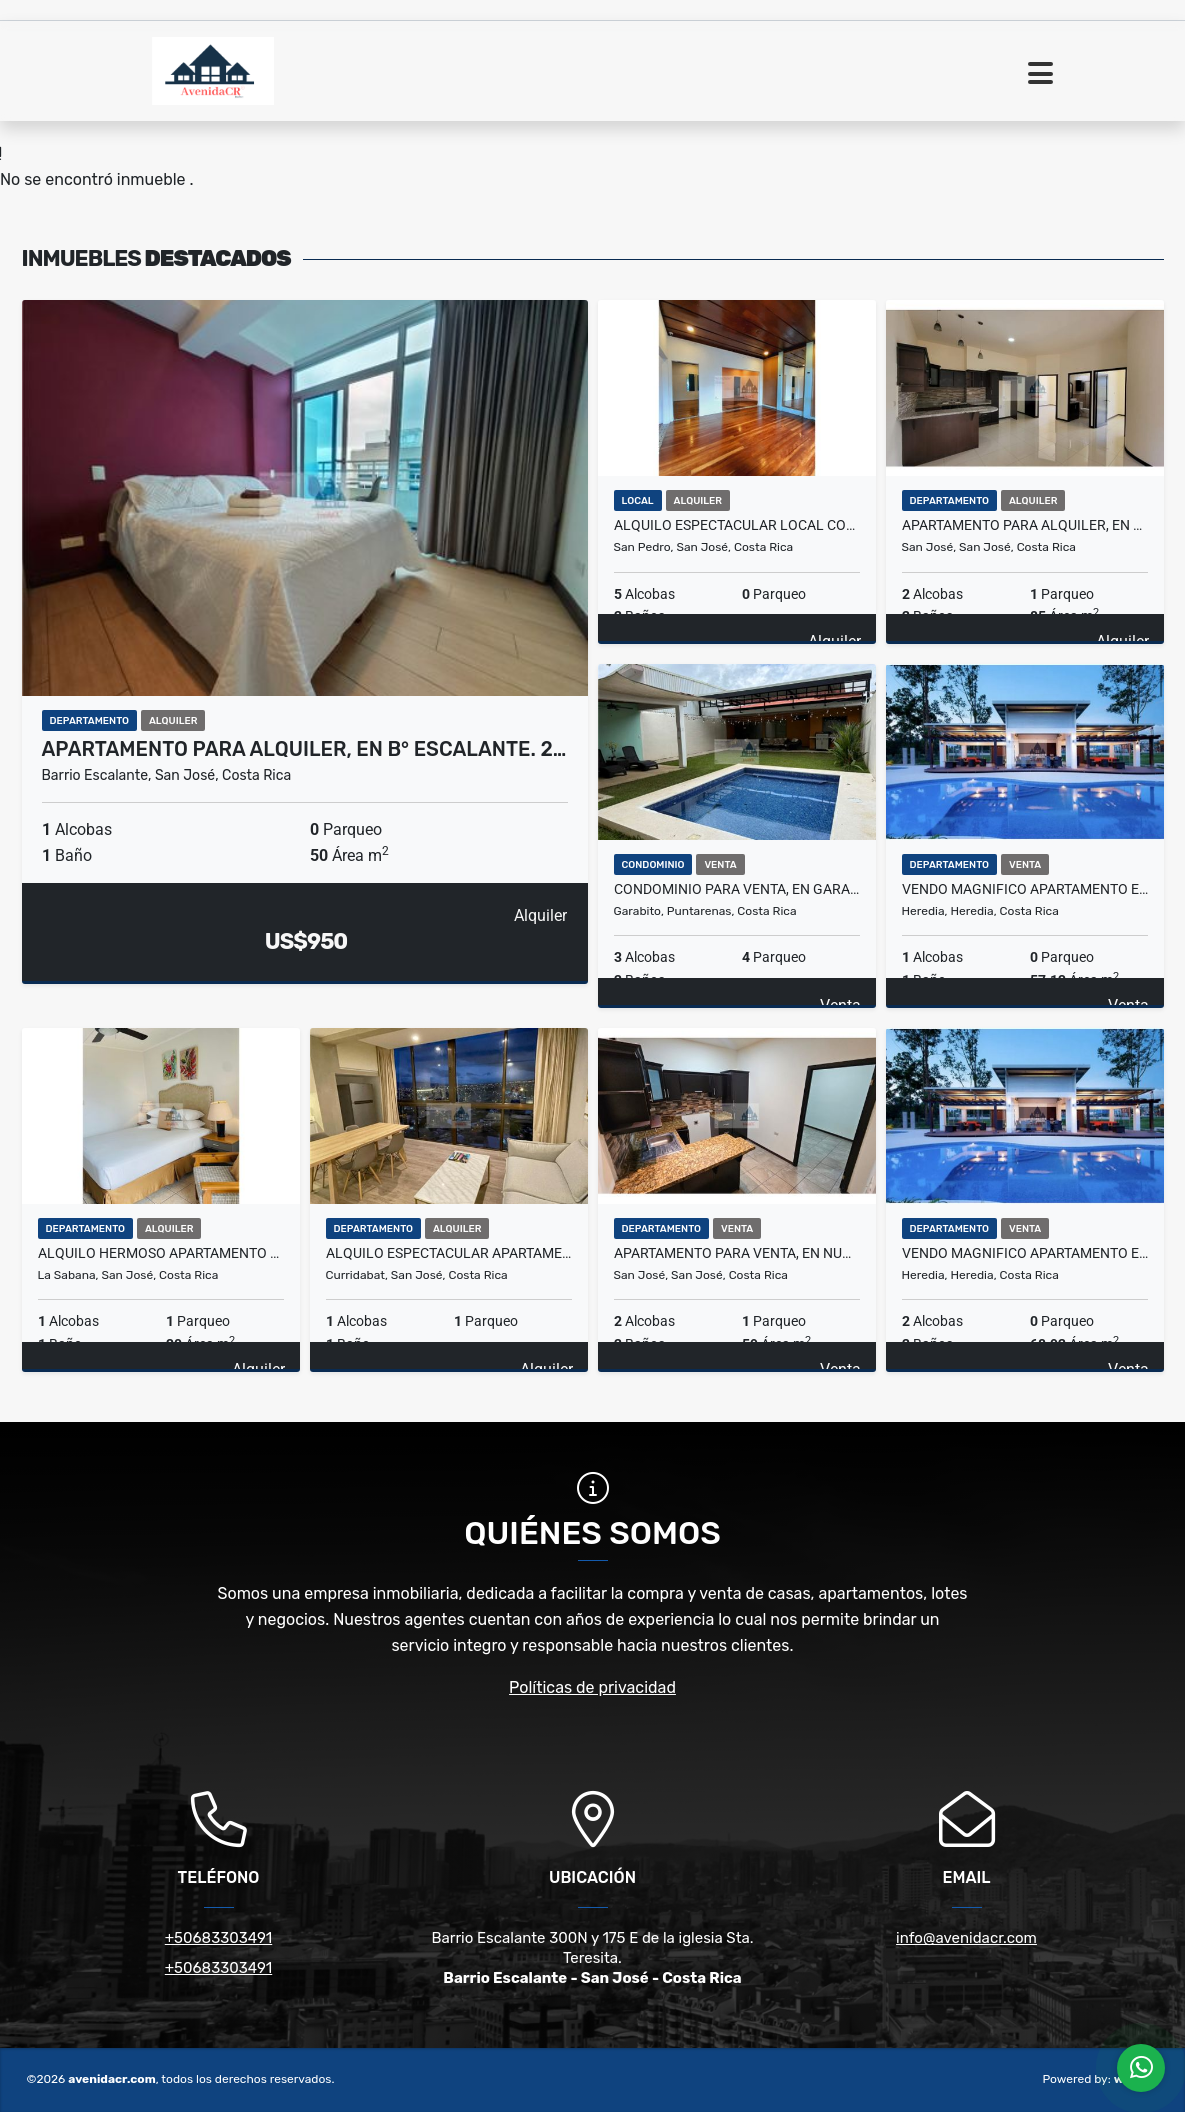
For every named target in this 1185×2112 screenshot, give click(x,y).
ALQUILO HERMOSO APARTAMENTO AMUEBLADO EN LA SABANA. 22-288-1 (161, 1253)
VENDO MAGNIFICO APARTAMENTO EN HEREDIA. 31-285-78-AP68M (1025, 1253)
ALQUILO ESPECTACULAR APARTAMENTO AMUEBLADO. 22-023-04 (449, 1253)
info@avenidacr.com (966, 1938)
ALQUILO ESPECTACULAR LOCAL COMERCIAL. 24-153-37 (737, 525)
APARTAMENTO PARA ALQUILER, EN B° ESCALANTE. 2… (304, 749)
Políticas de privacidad (592, 1687)
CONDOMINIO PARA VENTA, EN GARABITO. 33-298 (737, 889)
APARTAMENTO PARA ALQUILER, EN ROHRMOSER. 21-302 (1025, 525)
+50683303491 (218, 1938)
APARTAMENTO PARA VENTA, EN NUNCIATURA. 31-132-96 (737, 1253)
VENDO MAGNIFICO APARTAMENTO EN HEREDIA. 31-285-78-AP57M (1025, 889)
